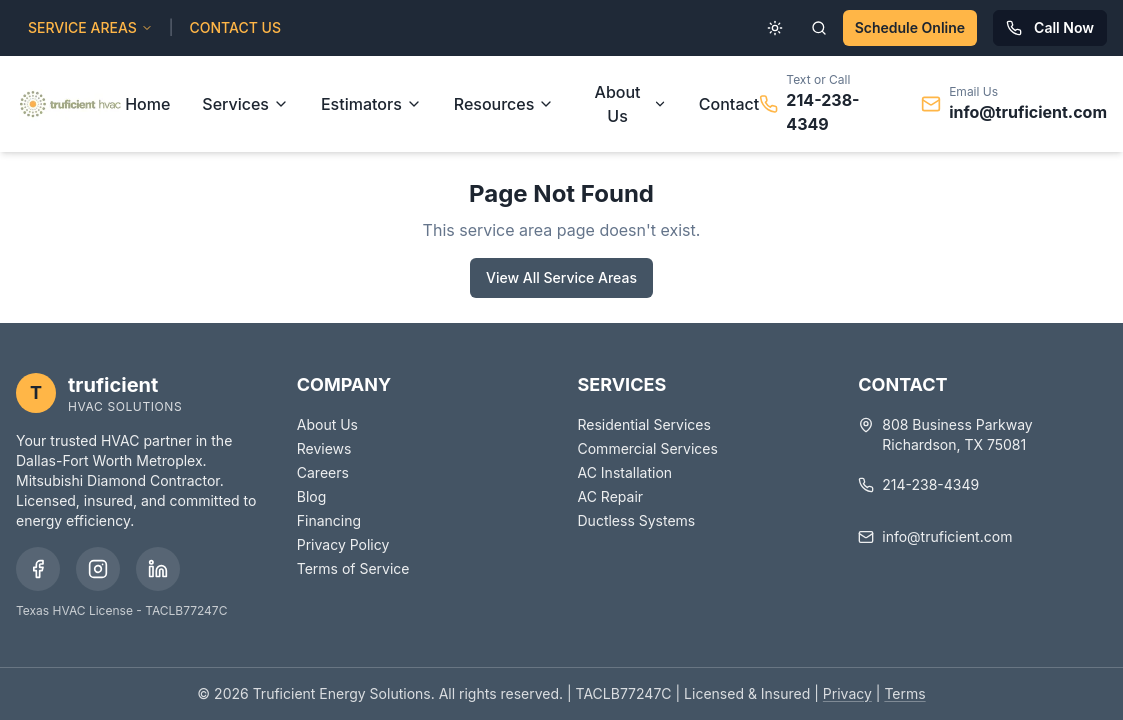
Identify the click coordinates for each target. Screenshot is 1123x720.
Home (147, 104)
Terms (904, 693)
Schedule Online (910, 27)
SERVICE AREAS (90, 27)
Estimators (371, 104)
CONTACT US (235, 27)
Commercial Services (648, 448)
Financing (329, 520)
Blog (312, 496)
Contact (729, 104)
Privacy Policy (343, 544)
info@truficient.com (1028, 112)
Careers (323, 472)
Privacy (847, 693)
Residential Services (644, 424)
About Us (631, 104)
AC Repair (611, 496)
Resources (504, 104)
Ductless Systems (637, 520)
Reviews (324, 448)
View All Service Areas (561, 277)
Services (245, 104)
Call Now (1050, 27)
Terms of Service (353, 568)
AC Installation (625, 472)
